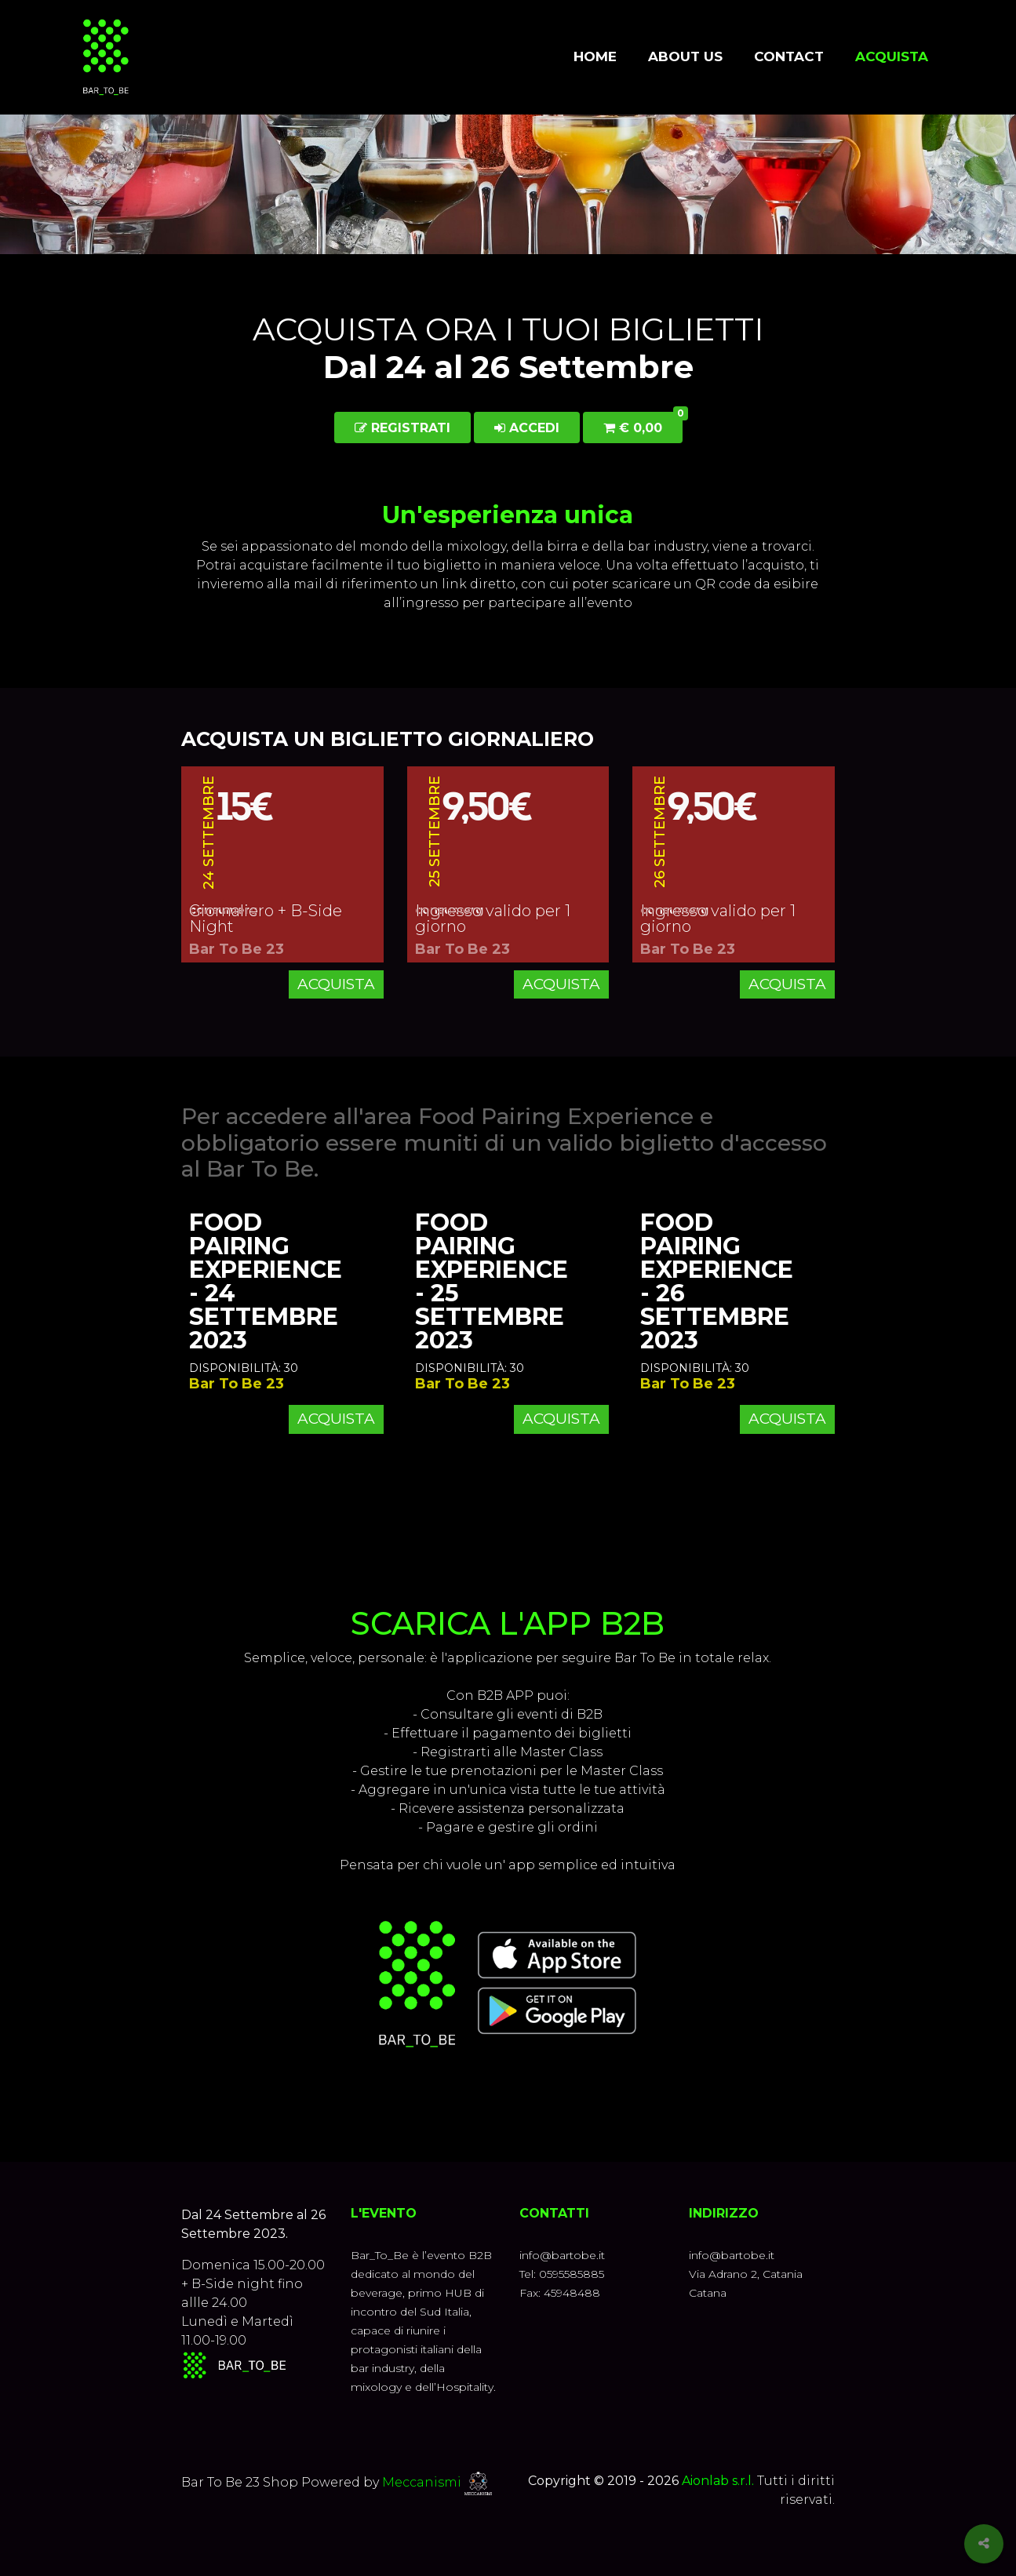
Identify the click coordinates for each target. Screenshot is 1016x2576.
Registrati (402, 427)
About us (685, 56)
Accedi (526, 427)
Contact (789, 56)
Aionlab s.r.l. (718, 2480)
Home (595, 56)
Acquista (891, 56)
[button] (508, 715)
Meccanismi (421, 2482)
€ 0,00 (643, 423)
